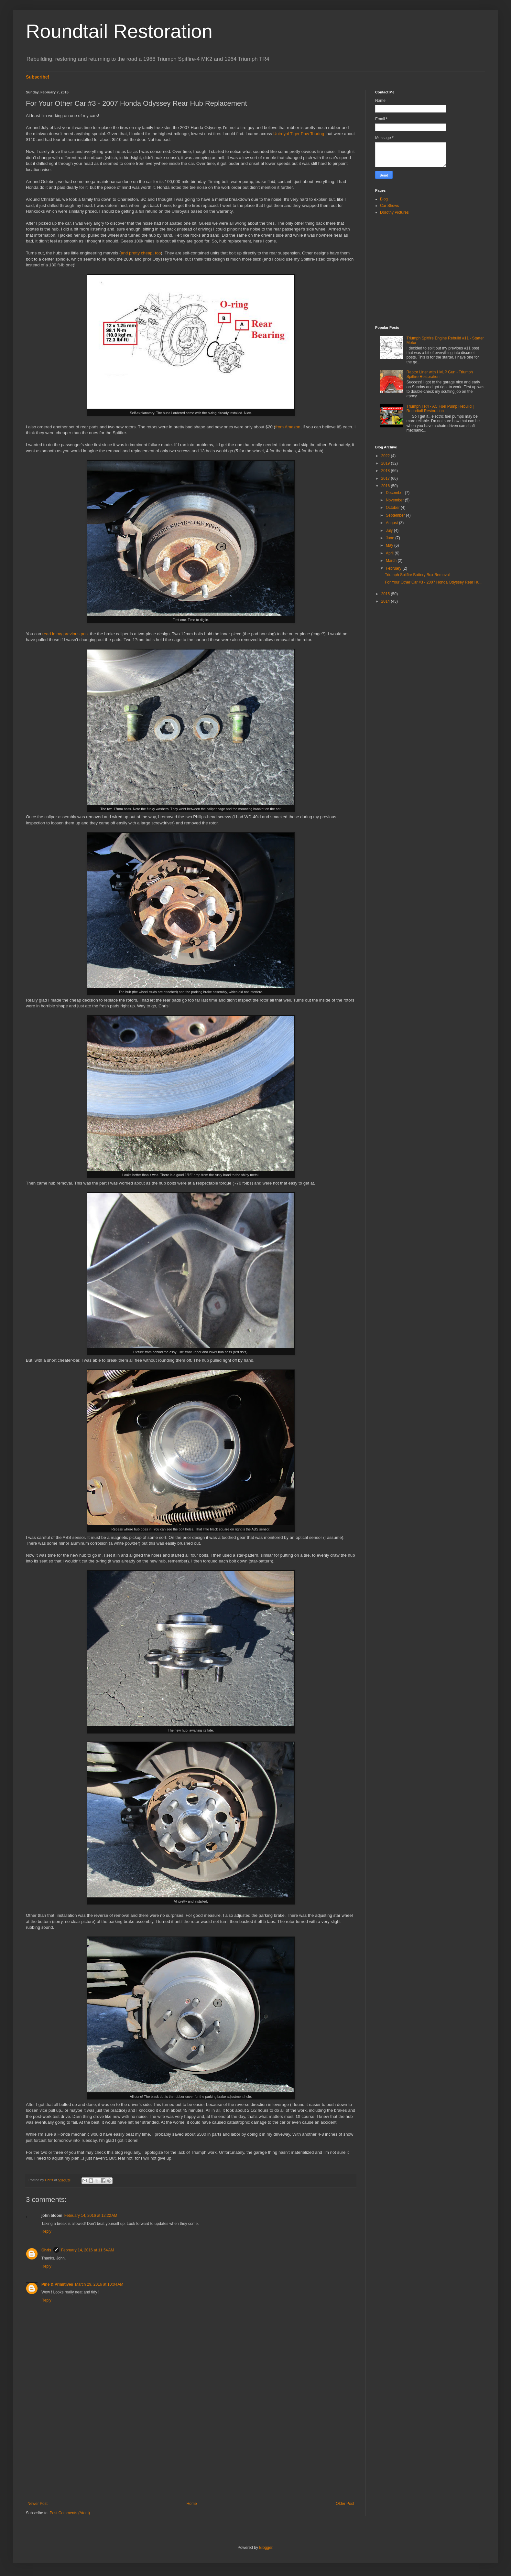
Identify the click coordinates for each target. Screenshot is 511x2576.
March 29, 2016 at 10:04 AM (99, 2284)
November (395, 500)
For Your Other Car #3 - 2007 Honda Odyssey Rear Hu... (434, 582)
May (390, 545)
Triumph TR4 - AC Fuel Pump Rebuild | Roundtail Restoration (440, 408)
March (392, 560)
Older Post (345, 2503)
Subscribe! (37, 77)
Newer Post (37, 2503)
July (390, 530)
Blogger (265, 2547)
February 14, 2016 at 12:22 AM (90, 2215)
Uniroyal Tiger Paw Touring (298, 133)
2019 (386, 463)
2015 (386, 594)
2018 (386, 470)
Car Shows (389, 205)
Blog (384, 199)
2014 (386, 601)
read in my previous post (65, 633)
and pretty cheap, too (141, 253)
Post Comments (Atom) (69, 2513)
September (396, 515)
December (395, 492)
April (390, 553)
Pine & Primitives (57, 2284)
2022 (386, 456)
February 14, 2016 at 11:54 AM (87, 2250)
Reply (46, 2231)
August (392, 523)
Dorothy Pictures (394, 212)
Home (192, 2503)
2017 (386, 478)
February (394, 568)
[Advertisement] (191, 2448)
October (393, 507)
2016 (386, 486)
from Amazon (287, 426)
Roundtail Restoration (119, 31)
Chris (46, 2250)
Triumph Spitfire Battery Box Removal (417, 575)
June (390, 538)
